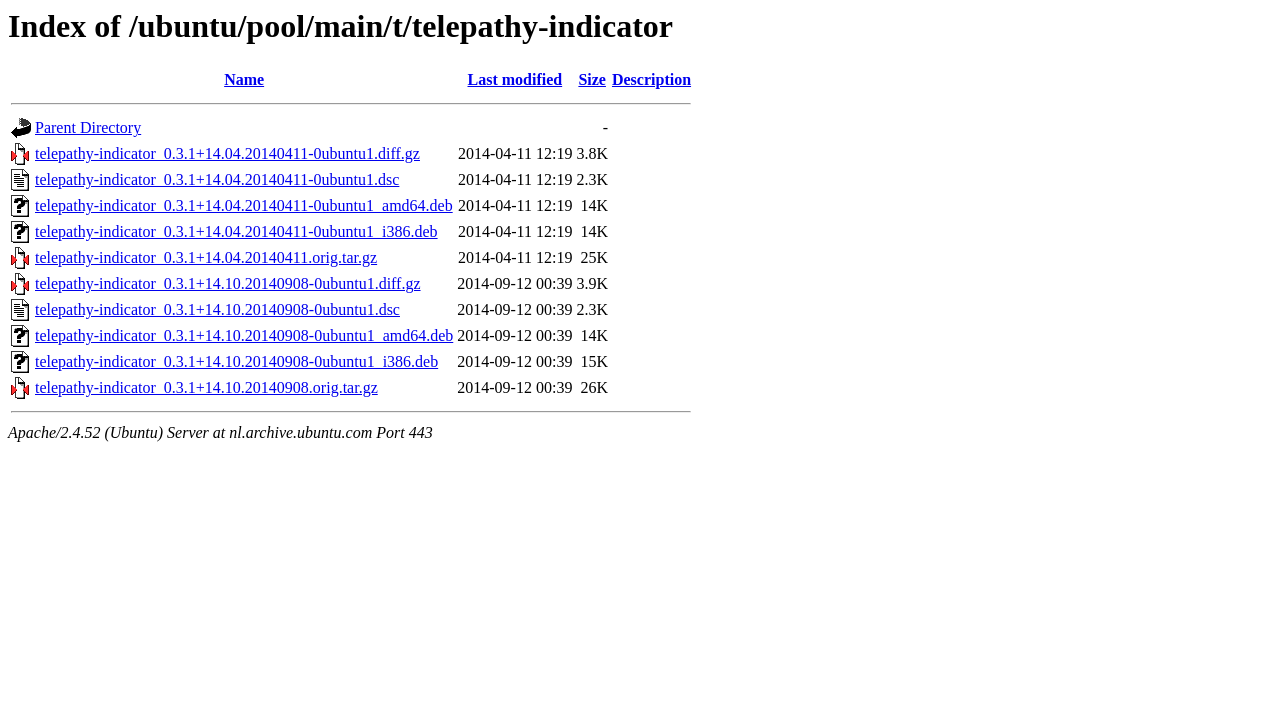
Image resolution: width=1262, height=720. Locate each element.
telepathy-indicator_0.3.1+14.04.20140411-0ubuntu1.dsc (217, 179)
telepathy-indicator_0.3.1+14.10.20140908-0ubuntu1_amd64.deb (244, 335)
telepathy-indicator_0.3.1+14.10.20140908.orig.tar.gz (206, 387)
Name (244, 79)
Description (651, 79)
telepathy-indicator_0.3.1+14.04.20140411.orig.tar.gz (206, 257)
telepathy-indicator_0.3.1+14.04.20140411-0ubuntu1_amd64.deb (244, 205)
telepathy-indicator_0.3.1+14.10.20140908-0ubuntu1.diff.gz (228, 283)
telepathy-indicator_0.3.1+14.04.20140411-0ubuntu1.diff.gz (227, 153)
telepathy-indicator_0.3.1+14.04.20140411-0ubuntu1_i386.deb (236, 231)
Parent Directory (88, 127)
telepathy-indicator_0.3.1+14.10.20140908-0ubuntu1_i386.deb (236, 361)
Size (592, 79)
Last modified (515, 79)
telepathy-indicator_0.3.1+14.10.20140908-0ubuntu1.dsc (217, 309)
